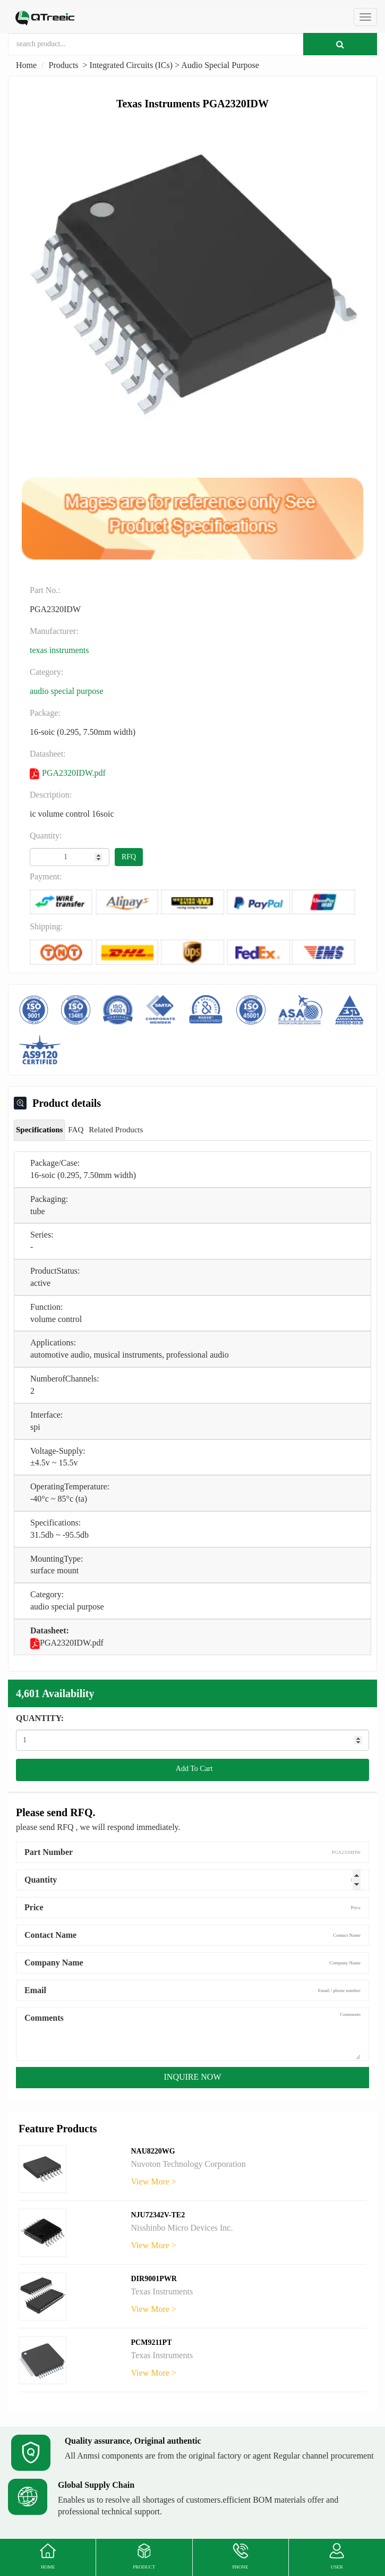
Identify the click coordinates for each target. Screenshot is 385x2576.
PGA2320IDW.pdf (68, 773)
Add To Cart (193, 1769)
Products (64, 65)
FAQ (75, 1129)
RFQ (129, 857)
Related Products (116, 1129)
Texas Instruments (59, 650)
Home (26, 65)
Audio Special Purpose (220, 65)
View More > (153, 2181)
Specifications (39, 1129)
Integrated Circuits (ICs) (131, 65)
